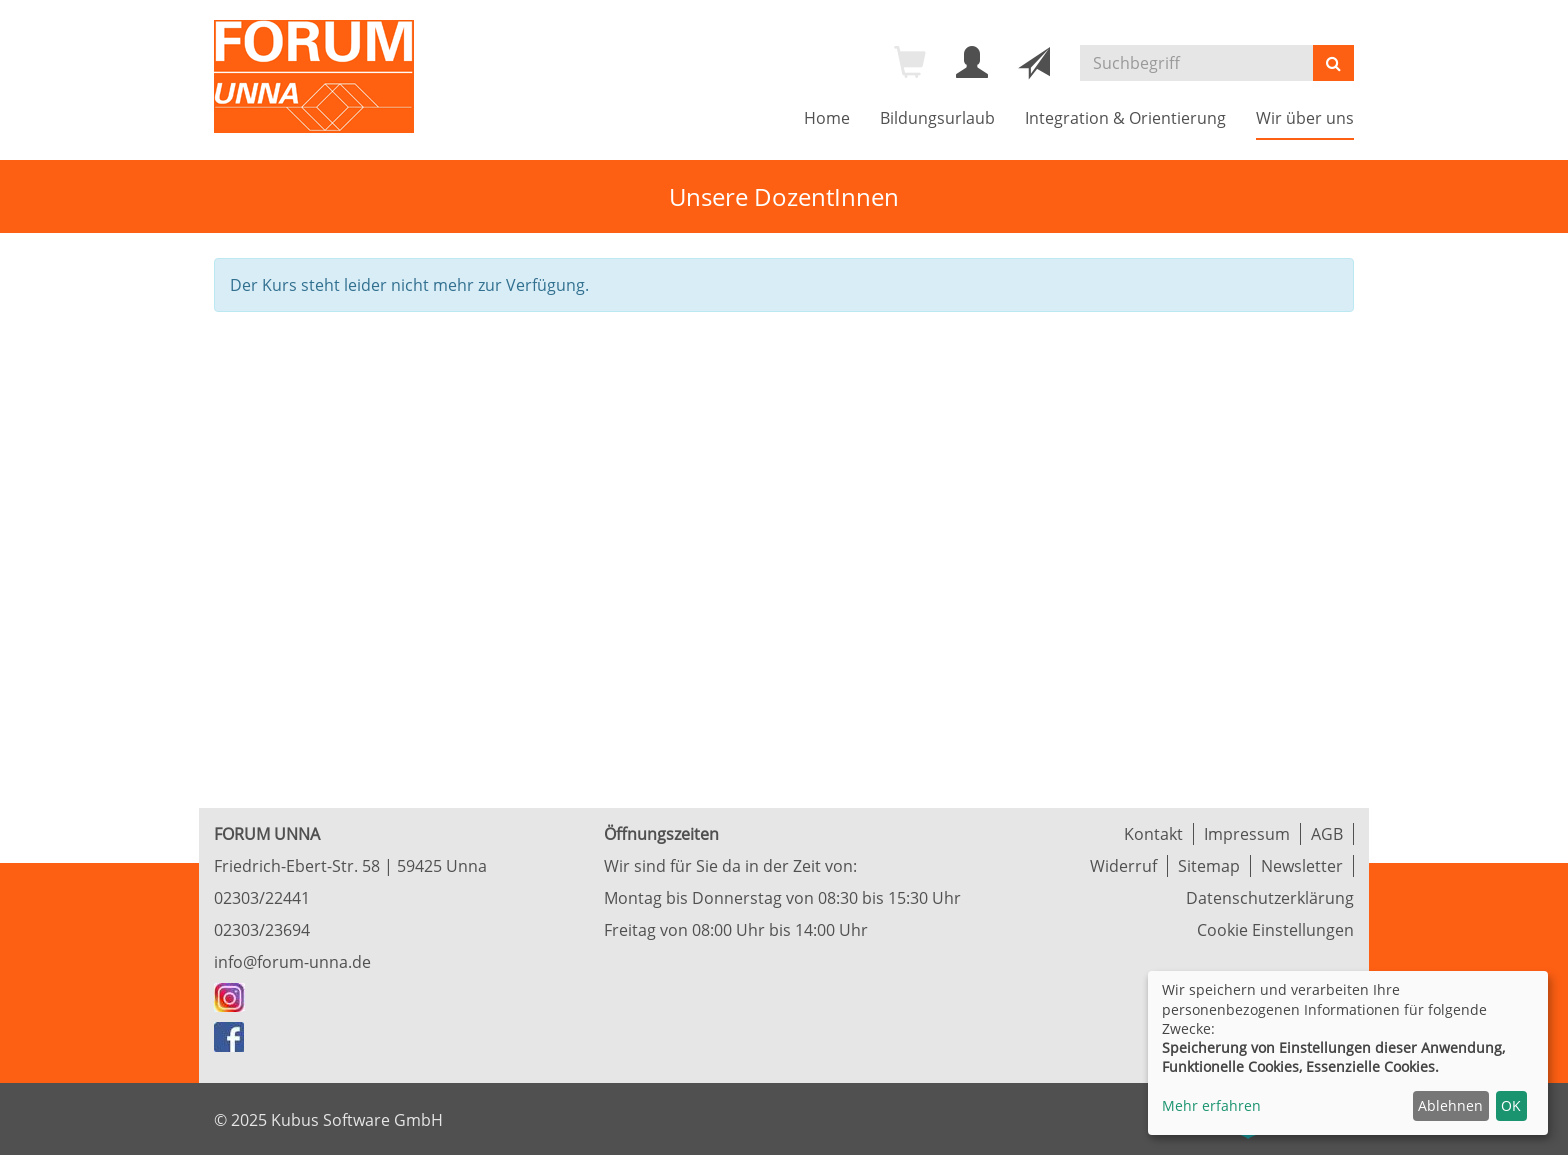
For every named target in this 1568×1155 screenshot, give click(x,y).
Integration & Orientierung (1125, 118)
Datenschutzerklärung (1270, 898)
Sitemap (1209, 866)
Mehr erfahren (1211, 1105)
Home (827, 118)
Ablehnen (1450, 1105)
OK (1511, 1105)
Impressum (1247, 834)
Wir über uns (1305, 118)
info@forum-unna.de (292, 962)
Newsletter (1302, 866)
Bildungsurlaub (937, 118)
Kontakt (1153, 834)
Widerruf (1123, 866)
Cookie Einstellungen (1275, 930)
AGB (1327, 834)
